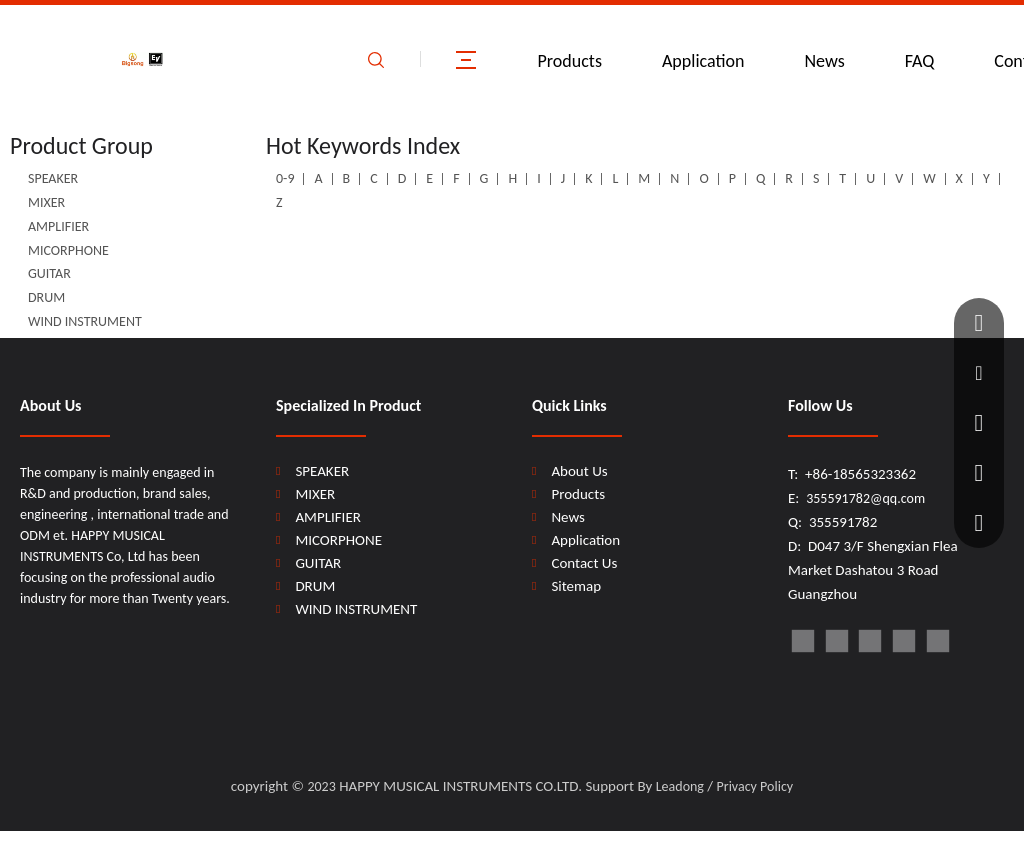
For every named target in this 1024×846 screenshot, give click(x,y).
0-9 (285, 178)
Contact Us (584, 563)
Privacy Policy (755, 786)
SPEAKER (53, 178)
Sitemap (576, 586)
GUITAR (49, 273)
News (824, 61)
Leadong (680, 786)
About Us (579, 471)
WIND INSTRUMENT (85, 321)
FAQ (920, 61)
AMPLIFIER (58, 226)
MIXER (46, 202)
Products (570, 61)
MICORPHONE (68, 250)
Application (703, 61)
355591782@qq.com (865, 498)
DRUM (46, 297)
